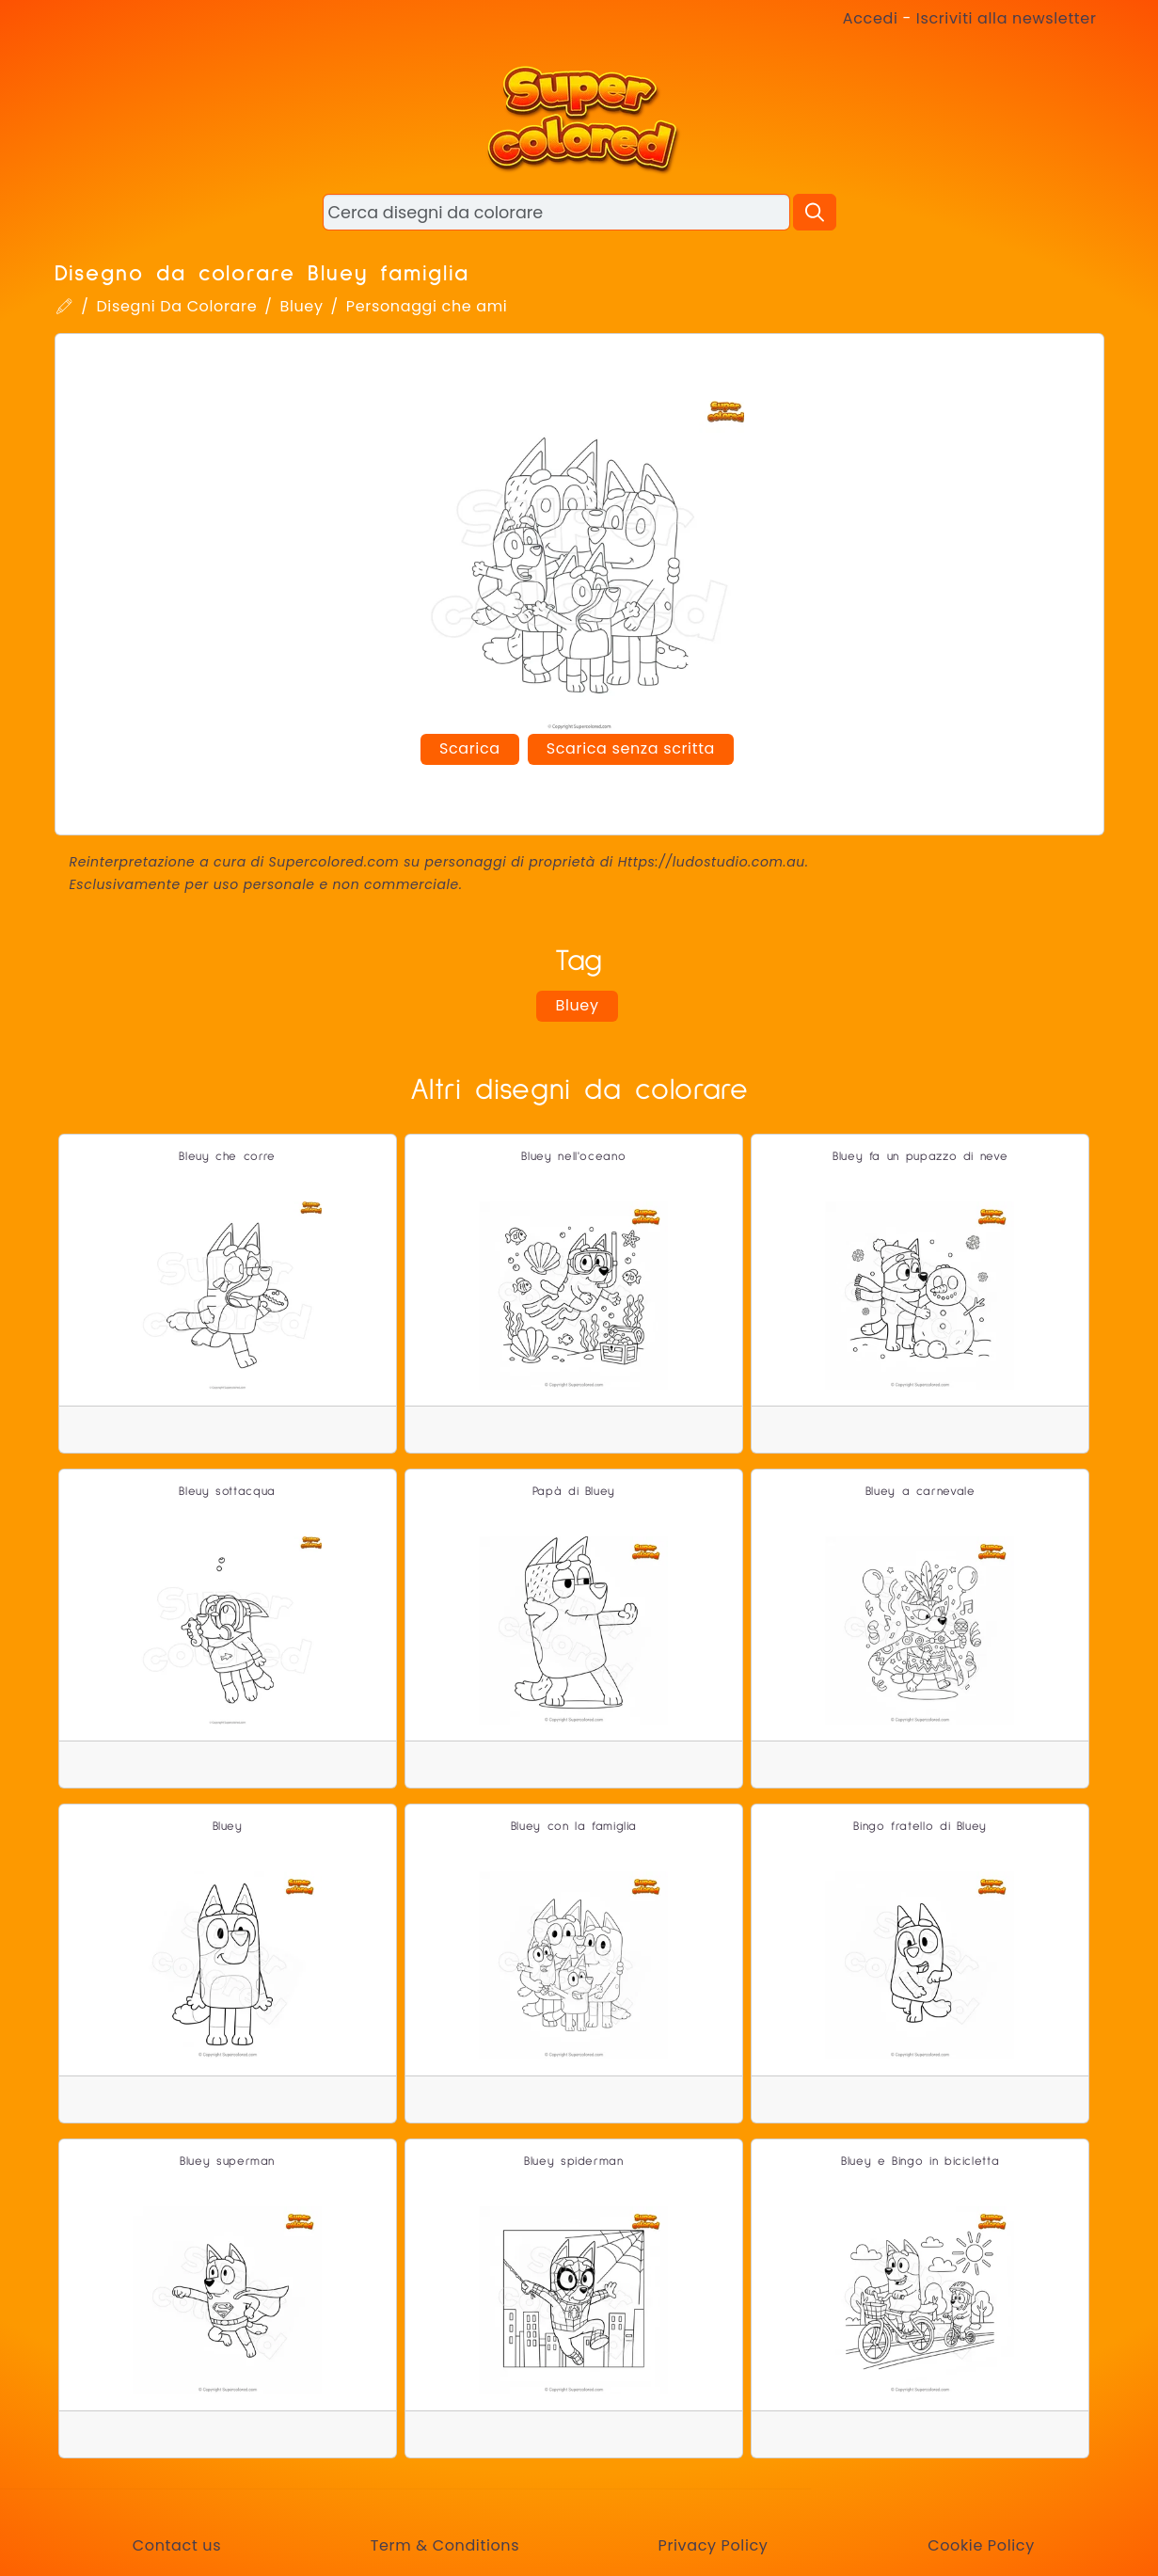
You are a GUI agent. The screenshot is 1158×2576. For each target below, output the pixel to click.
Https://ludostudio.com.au (711, 861)
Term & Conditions (445, 2545)
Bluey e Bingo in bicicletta (920, 2161)
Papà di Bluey (573, 1492)
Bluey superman (227, 2161)
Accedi (870, 18)
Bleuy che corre (227, 1157)
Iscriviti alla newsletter (1006, 18)
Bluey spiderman (574, 2161)
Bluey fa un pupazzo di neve (920, 1157)
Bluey (301, 306)
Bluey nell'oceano (573, 1157)
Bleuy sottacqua (227, 1492)
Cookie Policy (981, 2545)
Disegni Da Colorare (176, 306)
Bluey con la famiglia (574, 1827)
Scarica (469, 748)
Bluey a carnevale (920, 1492)
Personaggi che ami (427, 306)
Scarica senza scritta (631, 748)
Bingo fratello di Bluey (920, 1827)
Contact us (177, 2545)
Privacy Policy (713, 2545)
